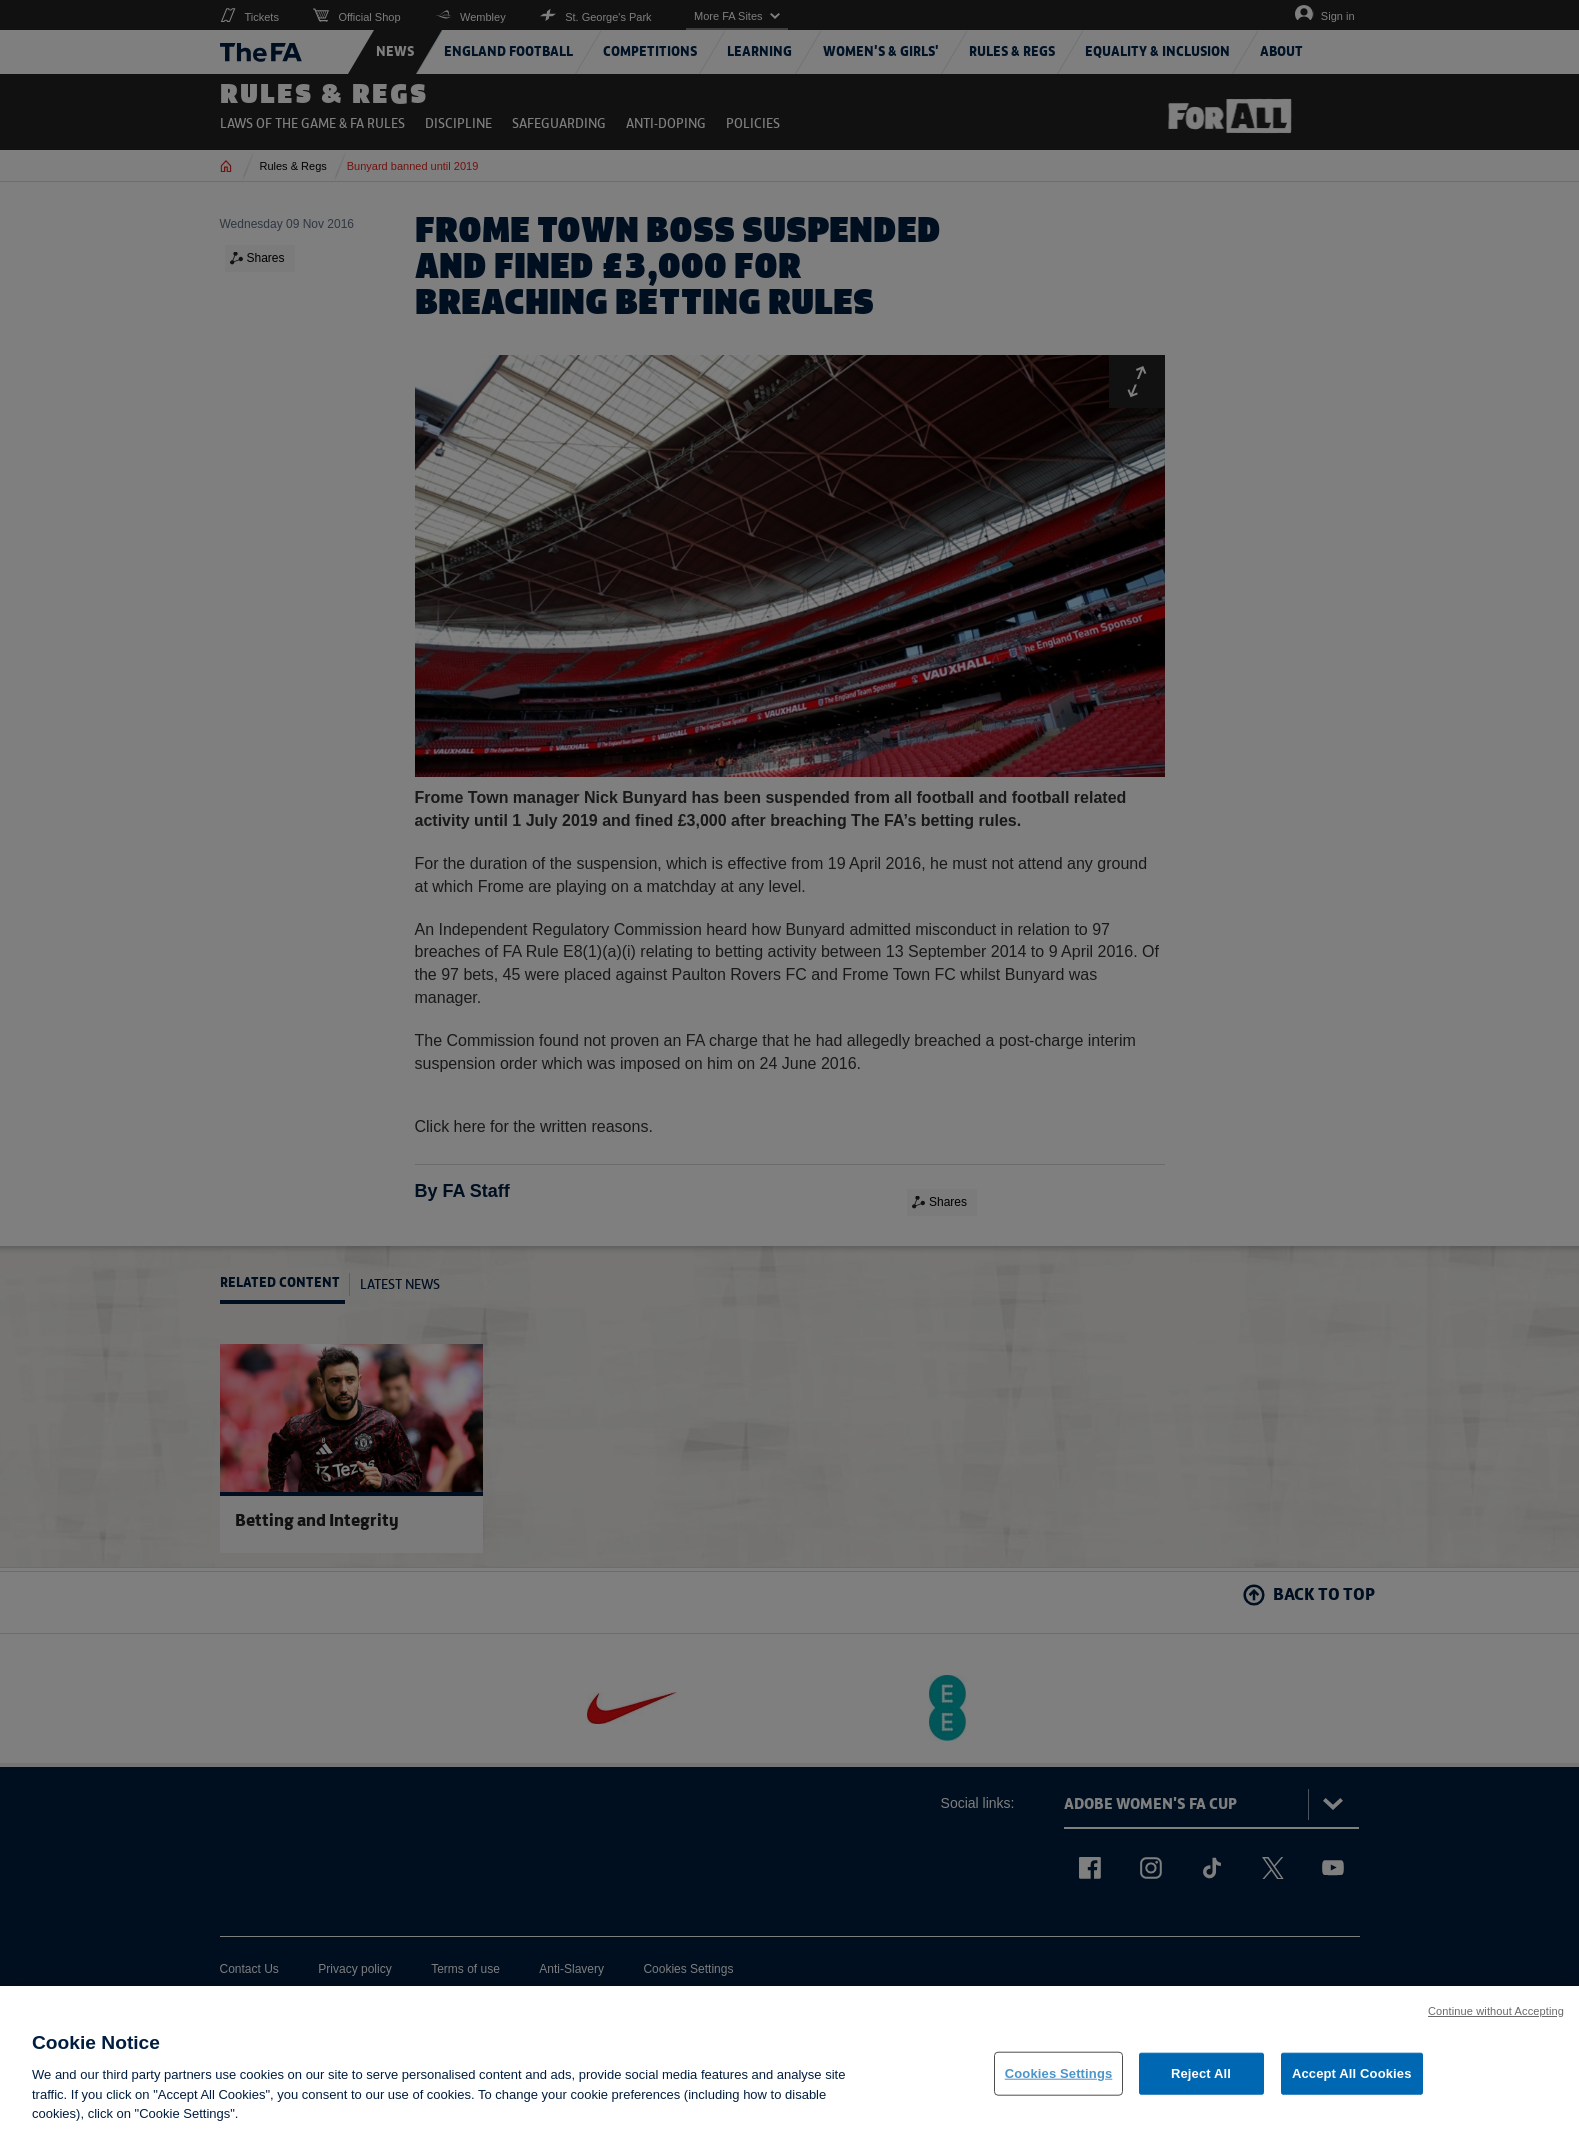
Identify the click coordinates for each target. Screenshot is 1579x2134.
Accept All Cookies (1352, 2073)
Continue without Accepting (1496, 2011)
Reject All (1201, 2073)
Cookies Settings (1059, 2073)
